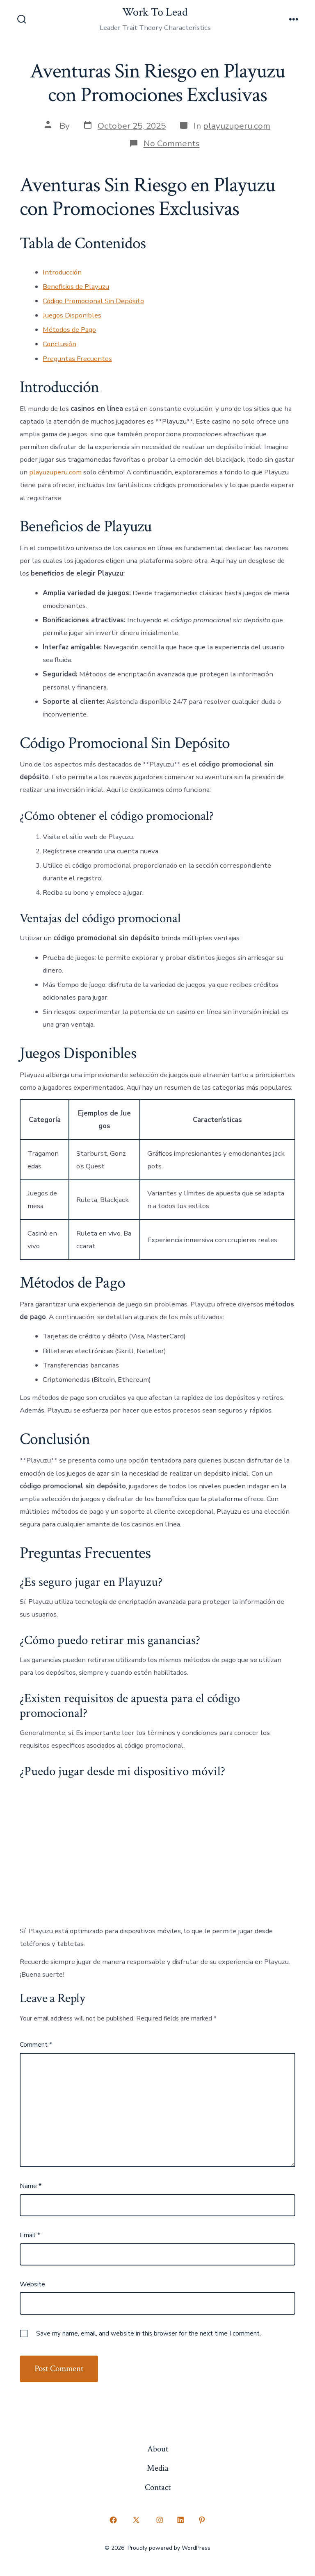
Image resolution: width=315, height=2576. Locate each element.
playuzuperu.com (236, 126)
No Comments (172, 143)
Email (30, 2235)
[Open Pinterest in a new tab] (202, 2520)
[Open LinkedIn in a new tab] (181, 2520)
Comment (36, 2044)
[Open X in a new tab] (136, 2520)
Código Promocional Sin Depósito (93, 301)
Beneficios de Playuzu (76, 286)
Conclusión (59, 344)
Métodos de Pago (69, 329)
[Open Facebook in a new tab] (113, 2520)
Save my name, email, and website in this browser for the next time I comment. (148, 2333)
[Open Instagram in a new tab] (159, 2520)
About (157, 2448)
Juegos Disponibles (72, 315)
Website (32, 2284)
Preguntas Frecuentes (77, 358)
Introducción (62, 272)
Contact (158, 2487)
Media (158, 2468)
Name (30, 2186)
